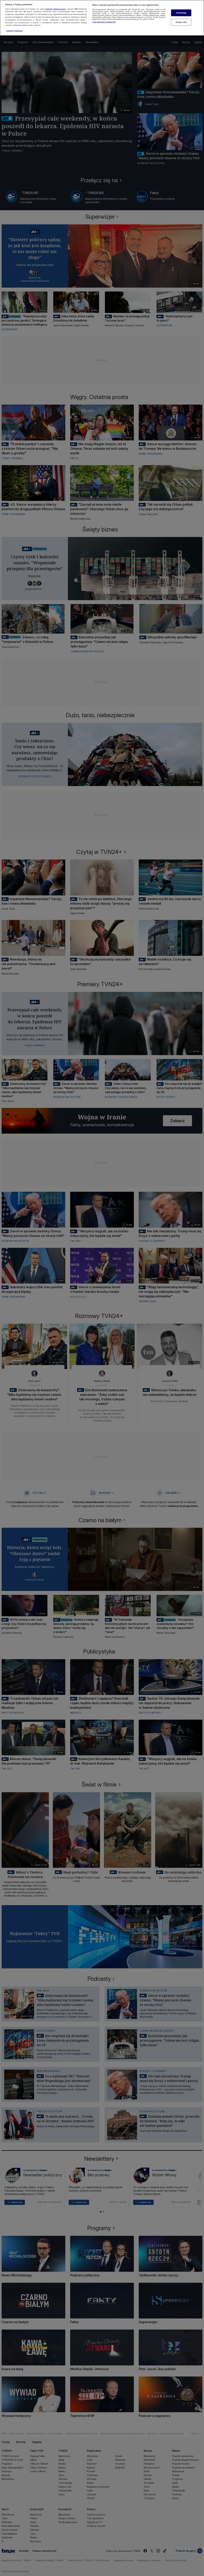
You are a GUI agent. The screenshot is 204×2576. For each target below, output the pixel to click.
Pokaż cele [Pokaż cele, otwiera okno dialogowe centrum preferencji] (181, 22)
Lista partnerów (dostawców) (104, 22)
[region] (102, 18)
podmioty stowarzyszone (55, 9)
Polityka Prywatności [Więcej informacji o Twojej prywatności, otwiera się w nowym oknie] (14, 31)
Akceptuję (181, 13)
